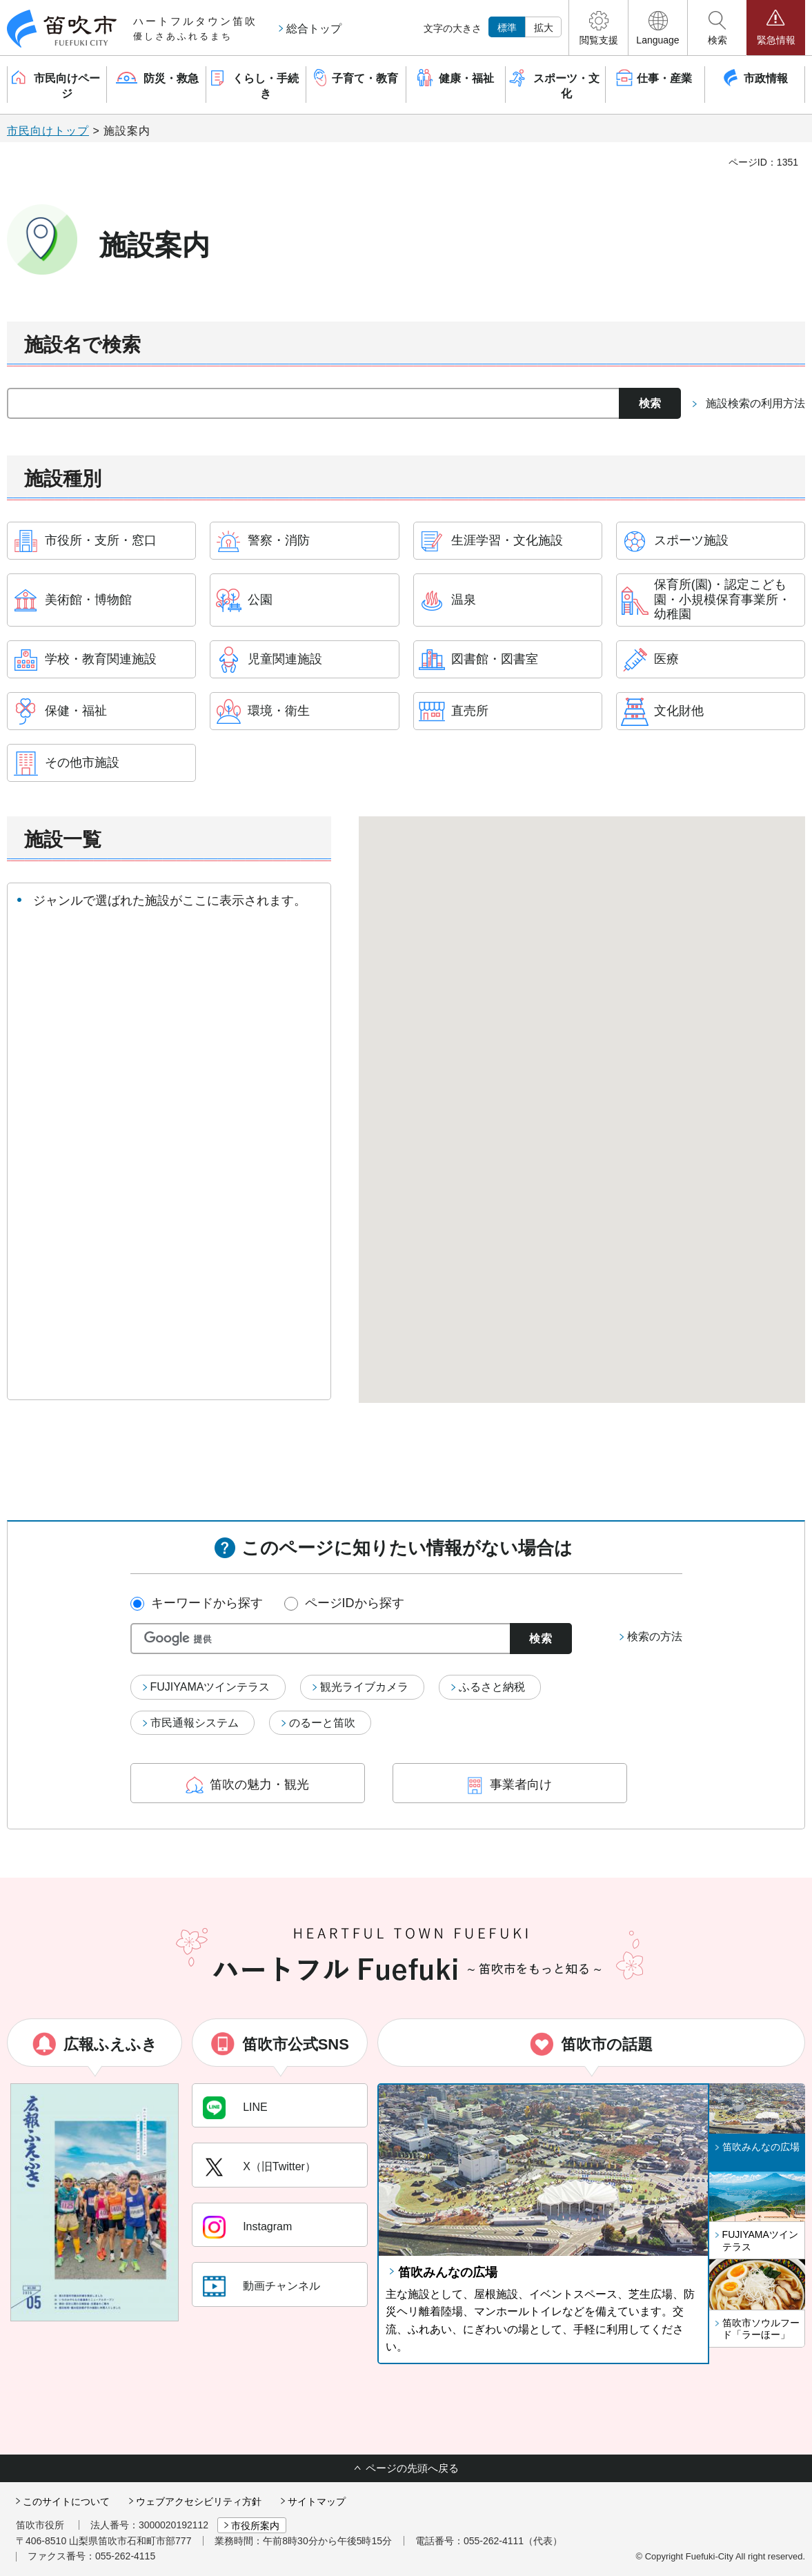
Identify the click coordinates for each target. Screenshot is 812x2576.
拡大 (543, 27)
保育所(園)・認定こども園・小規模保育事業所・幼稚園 (722, 599)
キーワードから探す (207, 1603)
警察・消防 (279, 540)
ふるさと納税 (492, 1687)
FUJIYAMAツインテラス (210, 1687)
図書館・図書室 (494, 659)
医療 (666, 659)
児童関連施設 (285, 659)
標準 (507, 27)
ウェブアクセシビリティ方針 (198, 2501)
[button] (598, 27)
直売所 (469, 711)
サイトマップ (317, 2501)
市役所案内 (255, 2525)
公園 (260, 600)
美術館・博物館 (88, 600)
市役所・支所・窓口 (101, 540)
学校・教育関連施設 (101, 659)
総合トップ (313, 29)
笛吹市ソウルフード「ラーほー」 (761, 2329)
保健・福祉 (76, 711)
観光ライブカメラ (364, 1687)
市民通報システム (194, 1723)
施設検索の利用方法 (755, 403)
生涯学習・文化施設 (507, 540)
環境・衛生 (279, 711)
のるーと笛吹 (322, 1723)
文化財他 (679, 711)
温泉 (463, 600)
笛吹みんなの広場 (447, 2272)
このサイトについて (66, 2501)
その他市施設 (82, 762)
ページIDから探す (354, 1603)
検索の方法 (654, 1636)
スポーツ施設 (691, 540)
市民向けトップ (48, 131)
